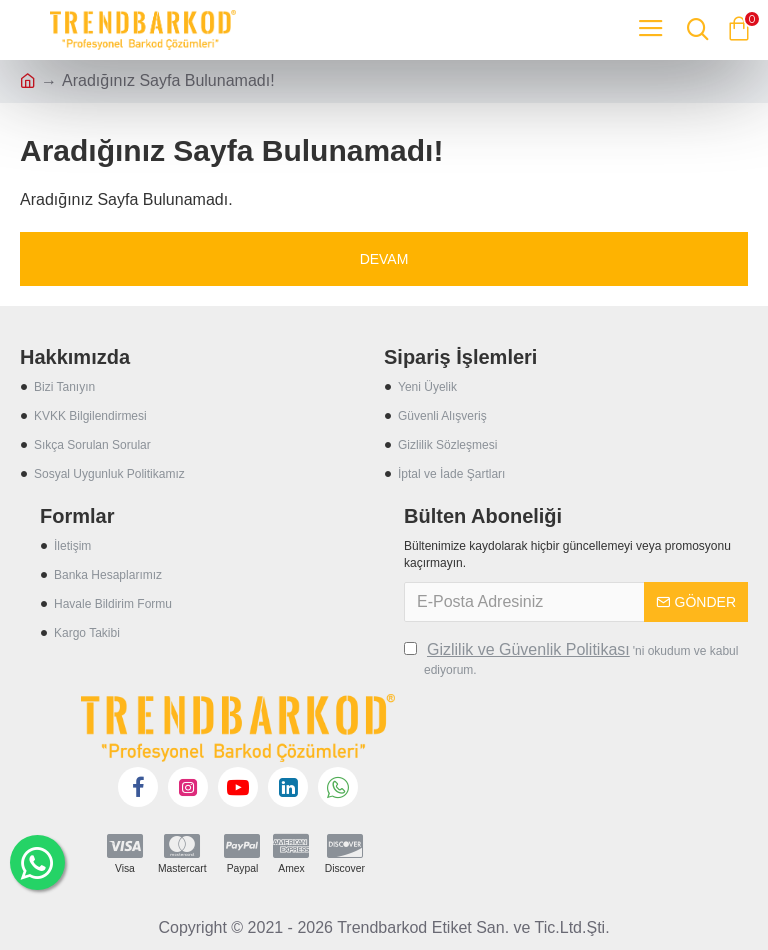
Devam (384, 259)
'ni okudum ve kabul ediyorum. (571, 658)
